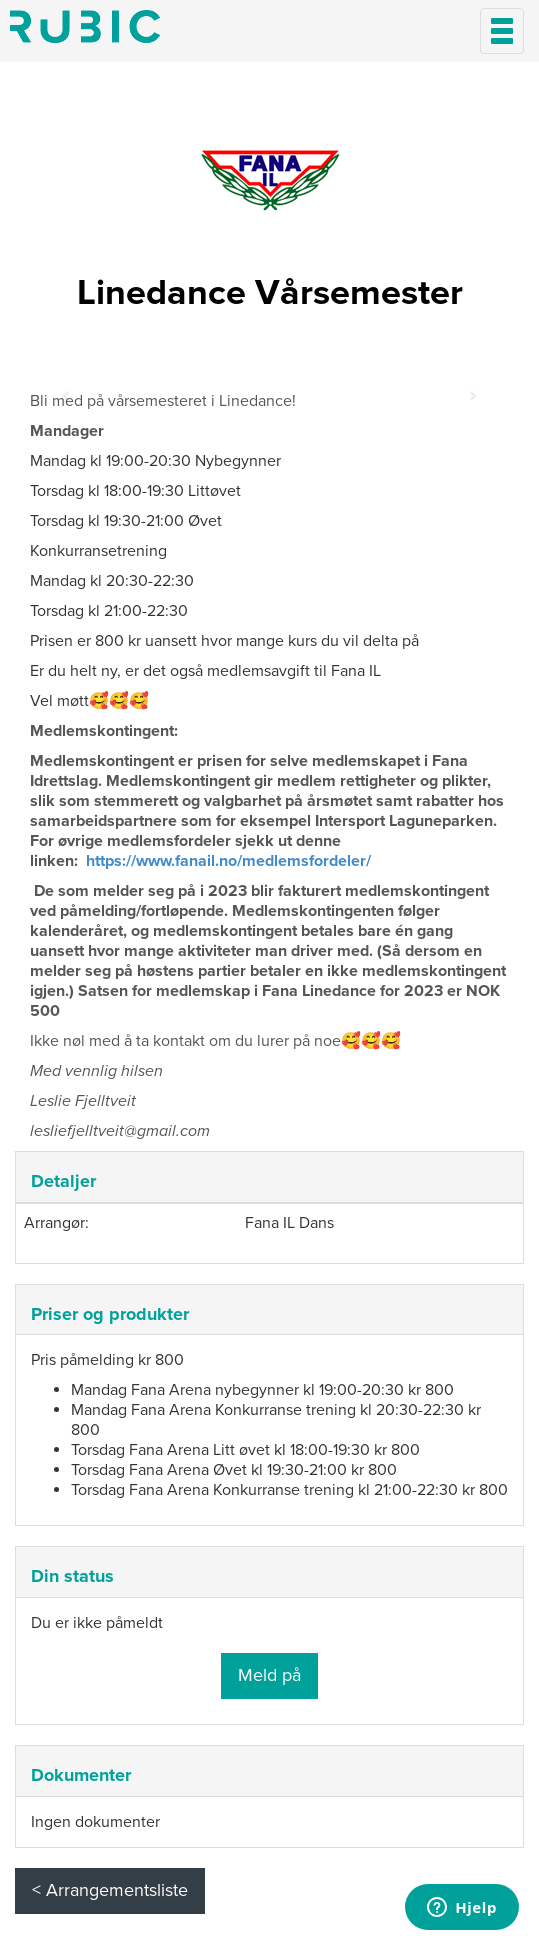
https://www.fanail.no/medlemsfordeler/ (228, 861)
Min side (85, 26)
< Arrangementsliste (110, 1890)
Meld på (269, 1675)
